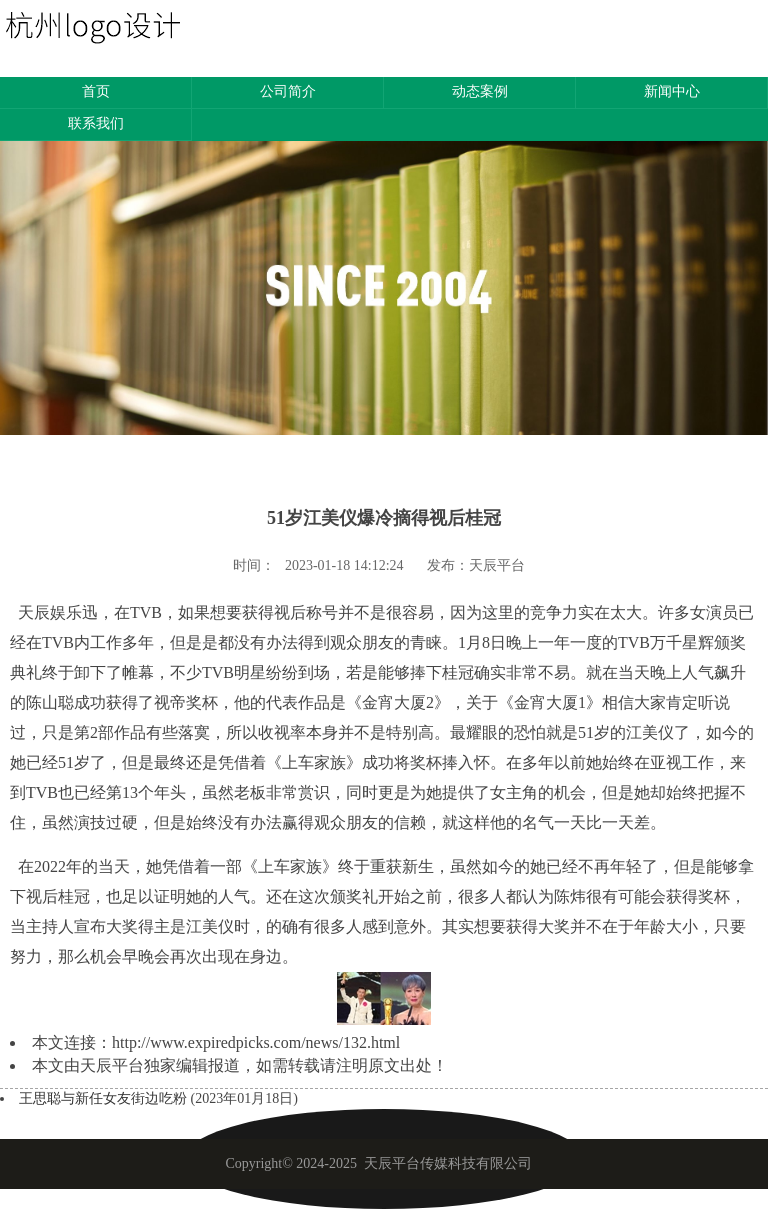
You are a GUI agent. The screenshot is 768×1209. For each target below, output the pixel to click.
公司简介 (288, 91)
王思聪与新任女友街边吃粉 (105, 1098)
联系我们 (96, 123)
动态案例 (480, 91)
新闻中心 (672, 91)
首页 (96, 91)
